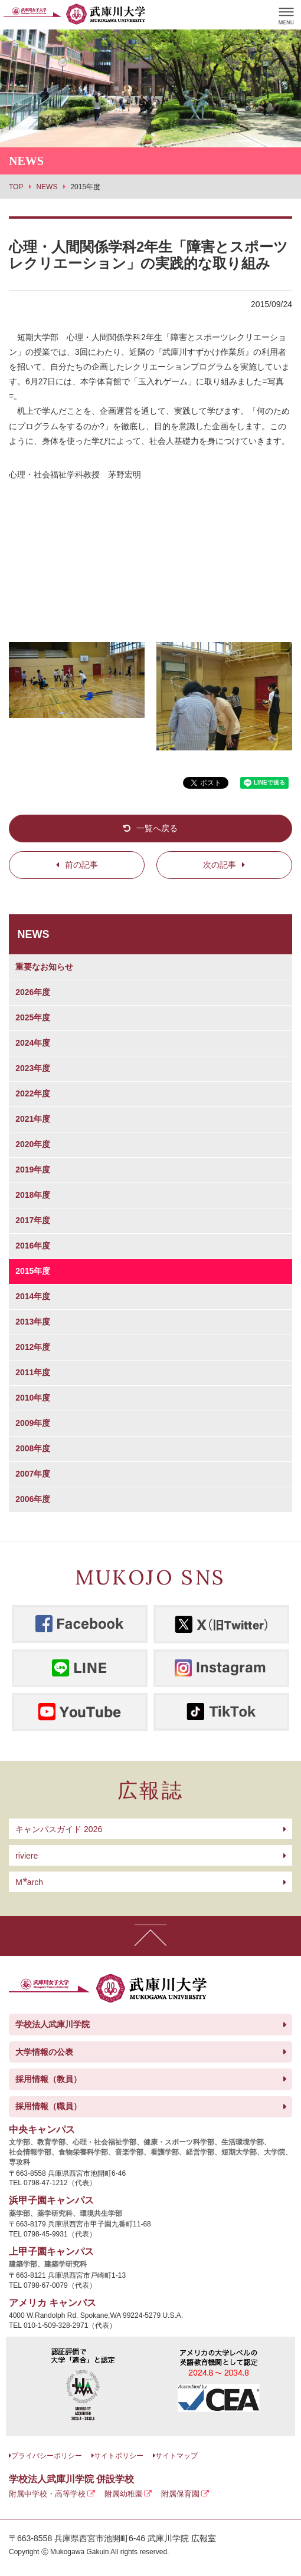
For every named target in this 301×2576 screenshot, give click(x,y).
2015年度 (32, 1271)
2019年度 (32, 1169)
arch (29, 1882)
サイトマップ (176, 2456)
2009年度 (32, 1423)
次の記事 (219, 864)
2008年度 (32, 1448)
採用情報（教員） (48, 2079)
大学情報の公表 (44, 2052)
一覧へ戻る (157, 828)
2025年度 (32, 1017)
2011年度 (32, 1372)
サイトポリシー (118, 2456)
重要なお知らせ (44, 966)
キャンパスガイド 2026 (58, 1829)
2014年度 (32, 1296)
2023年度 (32, 1068)
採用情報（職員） (48, 2106)
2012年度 (32, 1347)
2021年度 (32, 1119)
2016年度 (32, 1245)
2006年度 (32, 1499)
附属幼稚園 (123, 2493)
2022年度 (32, 1093)
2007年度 (32, 1473)
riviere (26, 1855)
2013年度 (32, 1321)
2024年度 (32, 1042)
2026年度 (32, 992)
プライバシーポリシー (46, 2456)
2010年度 (32, 1397)
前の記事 (81, 864)
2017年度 (32, 1220)
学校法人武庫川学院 (52, 2024)
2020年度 (32, 1144)
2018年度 (32, 1195)
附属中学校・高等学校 (47, 2493)
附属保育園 (180, 2493)
